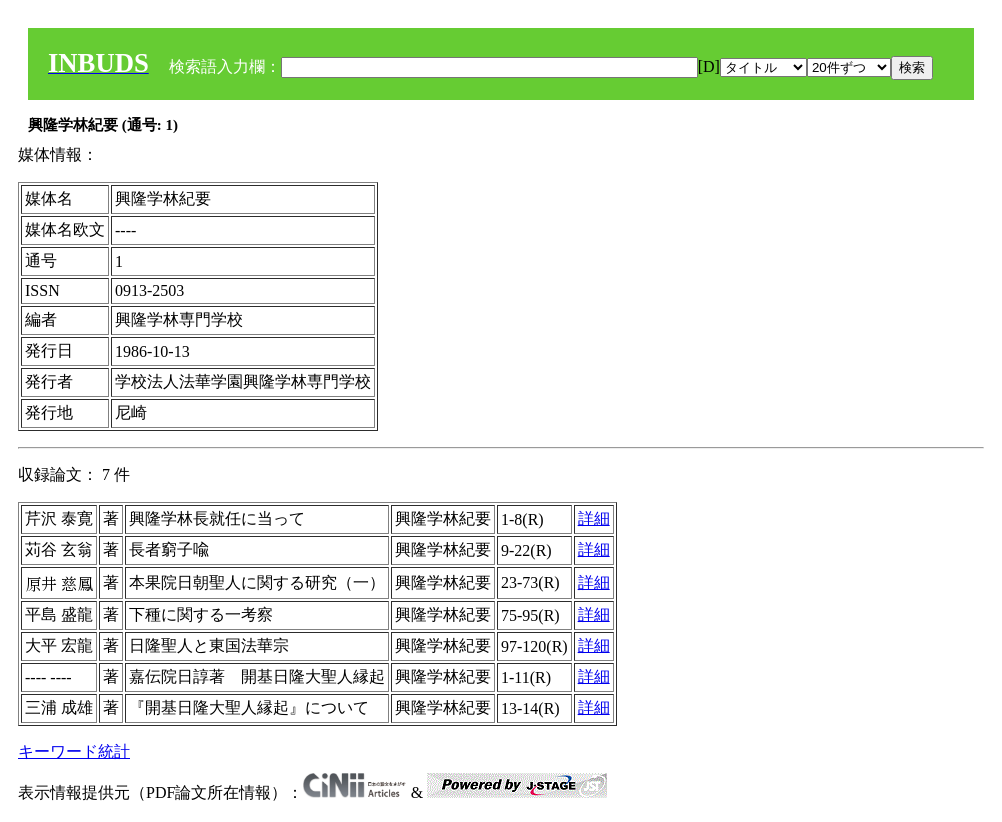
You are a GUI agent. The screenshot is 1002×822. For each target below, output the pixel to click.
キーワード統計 (74, 751)
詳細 (594, 518)
